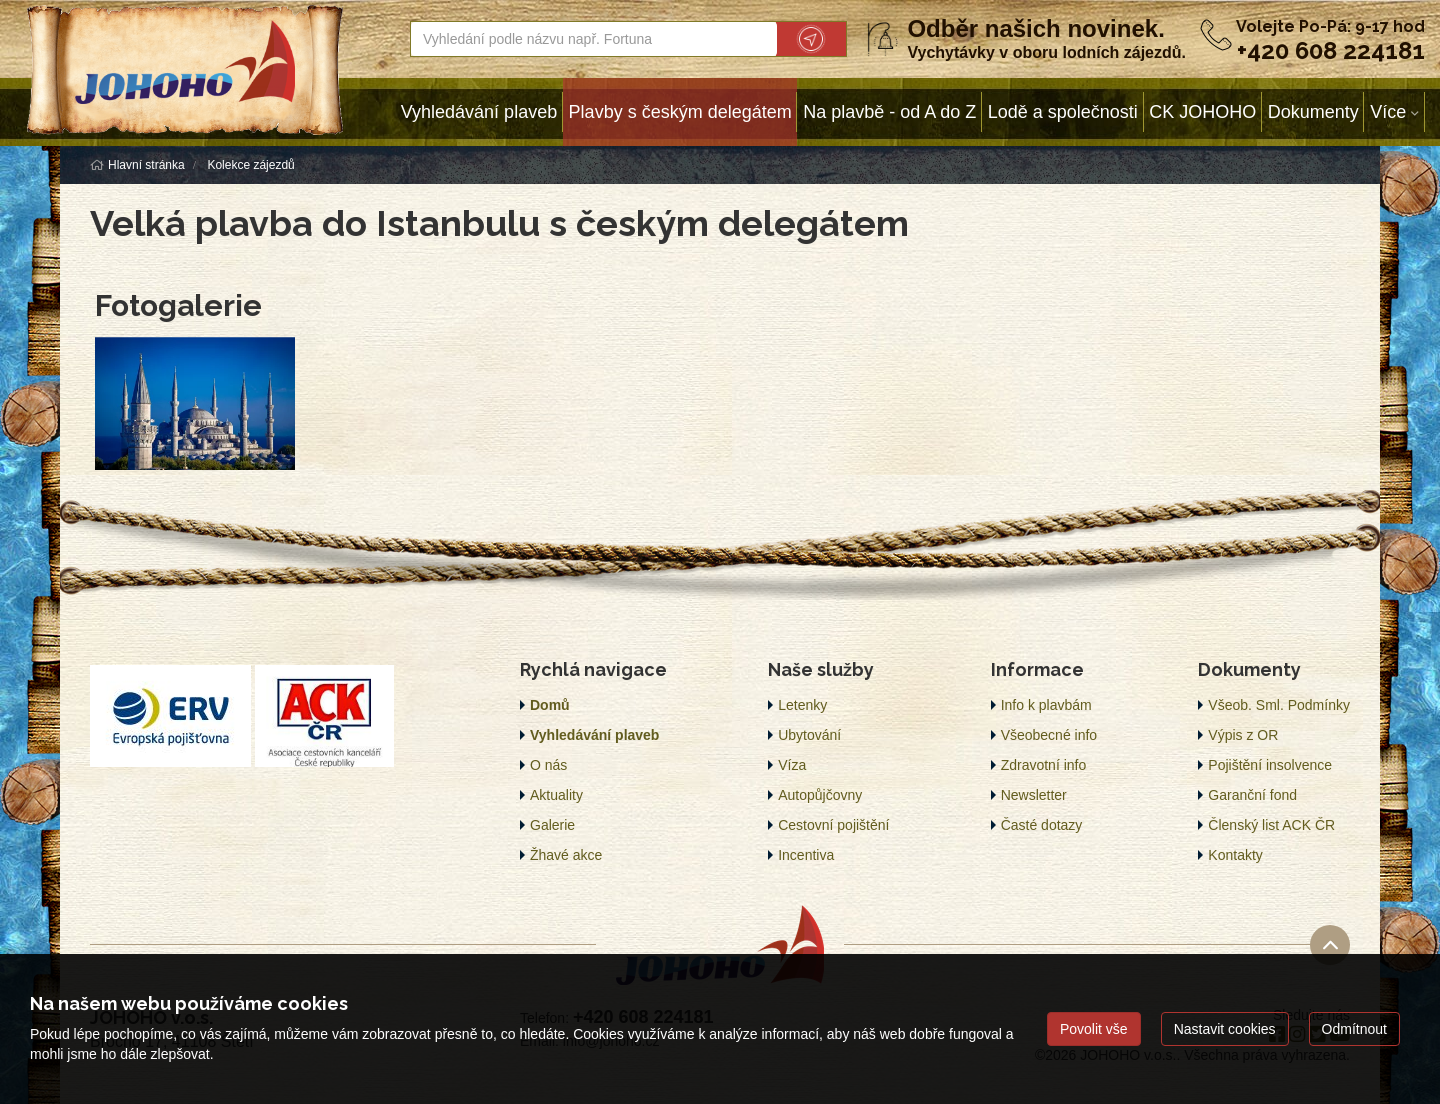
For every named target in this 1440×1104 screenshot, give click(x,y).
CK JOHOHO (1202, 112)
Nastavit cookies (1225, 1029)
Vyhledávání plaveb (479, 112)
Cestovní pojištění (833, 825)
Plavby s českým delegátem (680, 112)
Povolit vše (1094, 1029)
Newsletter (1034, 795)
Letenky (802, 705)
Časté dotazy (1042, 825)
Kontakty (1235, 855)
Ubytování (809, 735)
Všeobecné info (1049, 735)
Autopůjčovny (820, 795)
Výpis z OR (1243, 735)
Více (1388, 112)
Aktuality (556, 795)
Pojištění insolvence (1270, 765)
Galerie (552, 825)
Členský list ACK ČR (1271, 825)
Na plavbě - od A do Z (889, 112)
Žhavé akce (566, 855)
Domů (550, 705)
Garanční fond (1252, 795)
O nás (548, 765)
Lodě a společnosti (1063, 112)
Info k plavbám (1046, 705)
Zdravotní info (1044, 765)
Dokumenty (1313, 112)
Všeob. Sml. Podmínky (1279, 705)
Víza (792, 765)
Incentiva (806, 855)
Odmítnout (1354, 1029)
